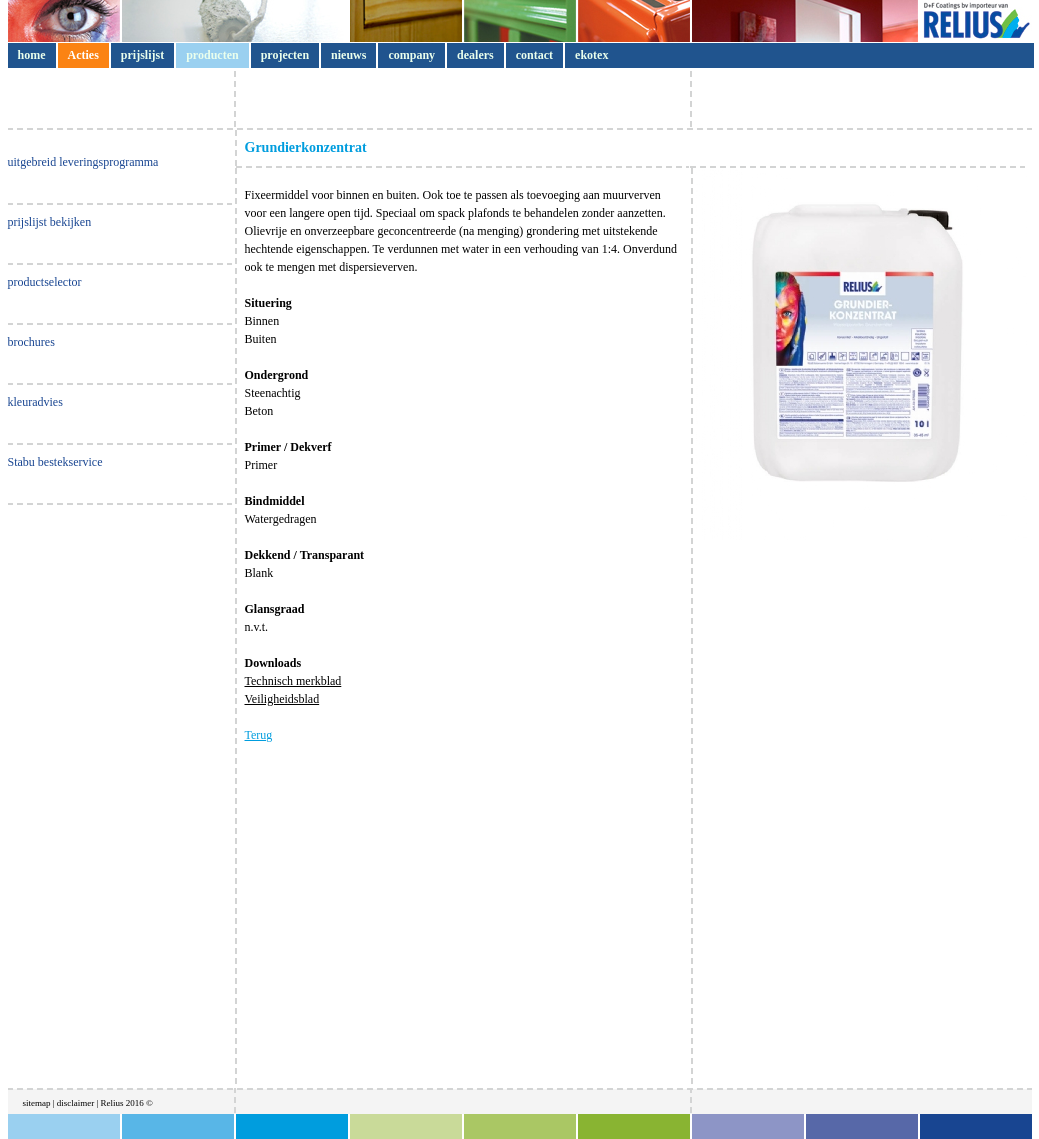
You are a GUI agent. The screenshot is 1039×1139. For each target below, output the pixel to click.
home (32, 55)
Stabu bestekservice (55, 462)
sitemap (37, 1103)
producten (212, 55)
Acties (83, 55)
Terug (259, 735)
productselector (45, 282)
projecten (285, 55)
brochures (31, 342)
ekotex (591, 55)
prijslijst (142, 55)
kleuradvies (35, 402)
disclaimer (77, 1103)
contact (534, 55)
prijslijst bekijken (50, 222)
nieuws (348, 55)
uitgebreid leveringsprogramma (83, 162)
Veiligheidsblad (282, 699)
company (411, 55)
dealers (475, 55)
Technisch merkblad (293, 681)
